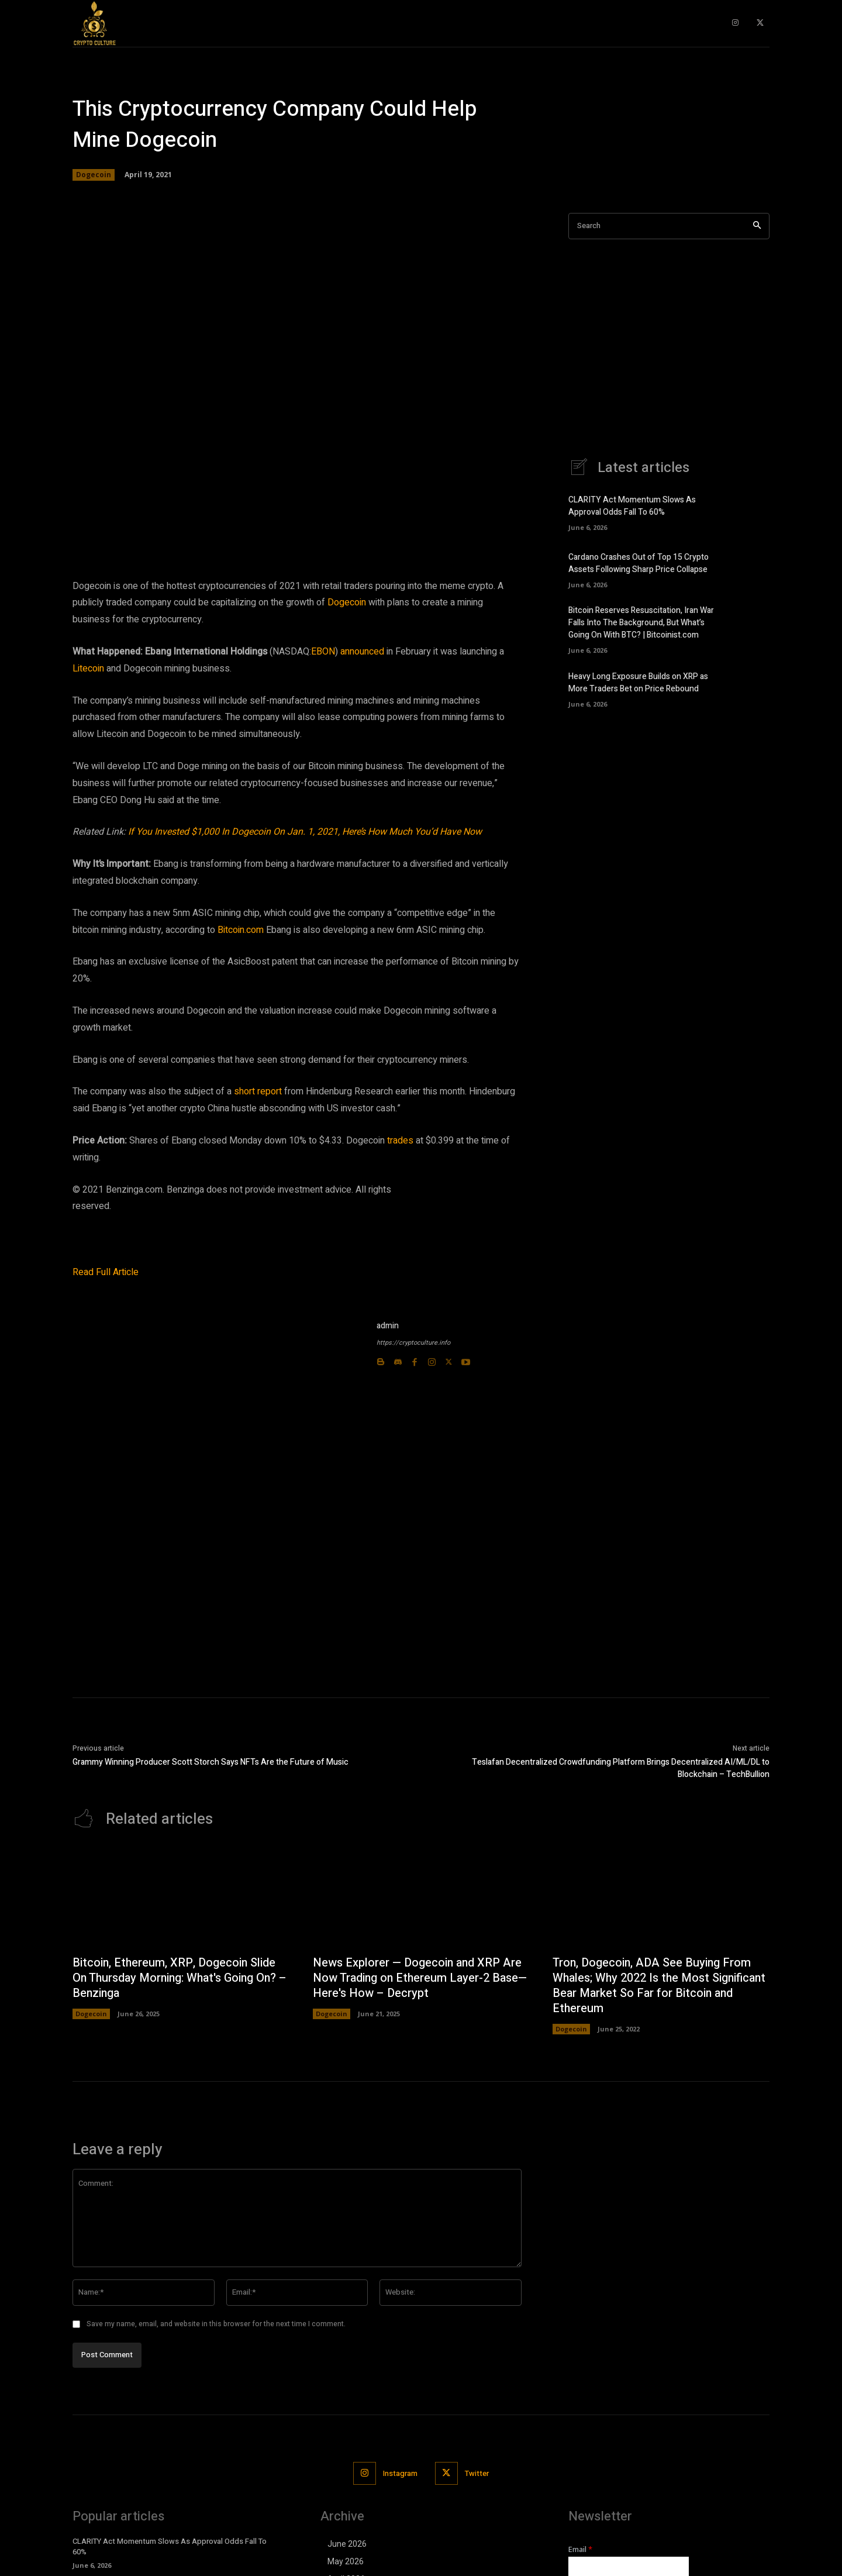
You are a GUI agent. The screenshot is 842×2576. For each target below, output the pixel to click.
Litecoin (89, 669)
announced (363, 652)
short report (259, 1091)
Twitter (477, 2473)
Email (580, 2549)
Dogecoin (94, 175)
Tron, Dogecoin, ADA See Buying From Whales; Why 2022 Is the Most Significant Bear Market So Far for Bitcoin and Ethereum (653, 1985)
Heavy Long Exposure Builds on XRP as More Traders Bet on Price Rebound (638, 682)
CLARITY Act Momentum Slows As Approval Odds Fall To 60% (632, 506)
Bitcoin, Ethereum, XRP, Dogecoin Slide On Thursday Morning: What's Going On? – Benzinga (177, 1978)
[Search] (756, 226)
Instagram (400, 2473)
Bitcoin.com (241, 930)
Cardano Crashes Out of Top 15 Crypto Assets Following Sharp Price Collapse (638, 563)
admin (388, 1326)
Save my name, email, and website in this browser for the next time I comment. (216, 2324)
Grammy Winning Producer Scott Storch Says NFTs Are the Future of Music (210, 1762)
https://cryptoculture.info (413, 1343)
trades (401, 1141)
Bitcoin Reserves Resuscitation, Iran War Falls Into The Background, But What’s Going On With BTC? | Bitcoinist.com (641, 622)
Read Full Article (106, 1272)
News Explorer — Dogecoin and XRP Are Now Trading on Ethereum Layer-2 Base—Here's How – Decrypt (421, 1978)
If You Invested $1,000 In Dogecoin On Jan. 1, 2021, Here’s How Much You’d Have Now (305, 832)
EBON (323, 652)
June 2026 (347, 2544)
